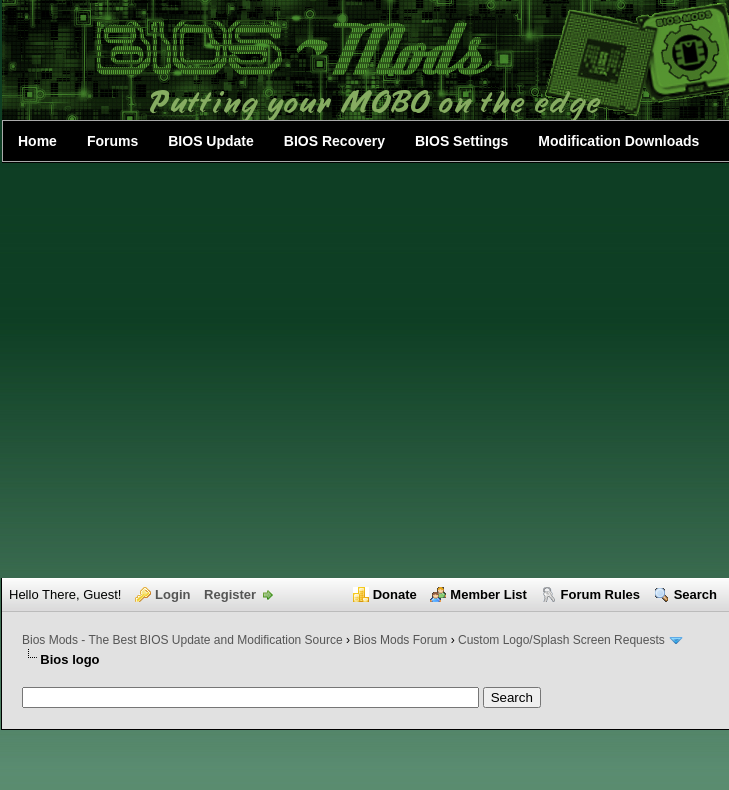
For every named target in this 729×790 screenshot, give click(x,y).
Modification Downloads (618, 141)
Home (37, 141)
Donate (395, 594)
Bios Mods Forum (400, 640)
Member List (488, 594)
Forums (112, 141)
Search (695, 594)
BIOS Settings (461, 141)
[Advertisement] (202, 370)
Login (172, 594)
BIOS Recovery (334, 141)
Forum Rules (600, 594)
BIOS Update (211, 141)
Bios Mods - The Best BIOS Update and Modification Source (182, 640)
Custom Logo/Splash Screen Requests (561, 640)
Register (230, 594)
